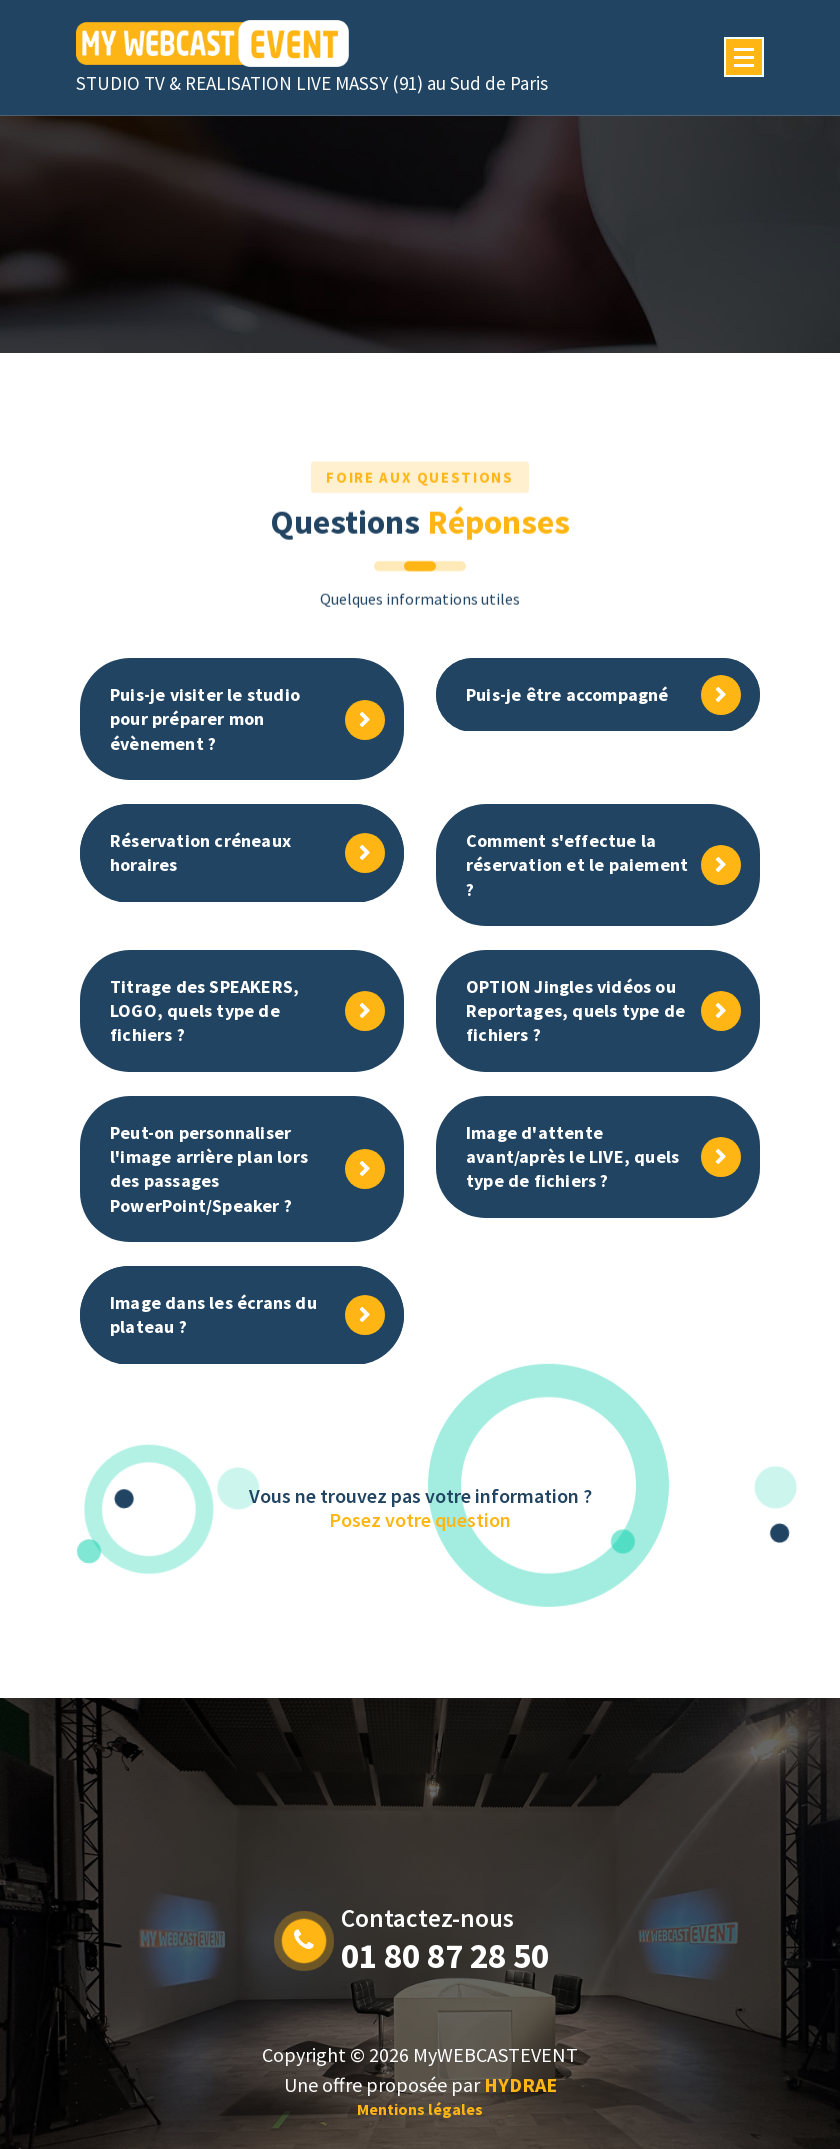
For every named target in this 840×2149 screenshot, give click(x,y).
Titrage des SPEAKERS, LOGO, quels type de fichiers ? (204, 1011)
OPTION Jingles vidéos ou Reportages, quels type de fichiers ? (575, 1011)
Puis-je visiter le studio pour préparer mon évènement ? (205, 719)
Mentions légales (420, 2109)
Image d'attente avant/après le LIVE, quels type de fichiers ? (572, 1157)
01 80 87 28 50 (445, 1956)
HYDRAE (520, 2084)
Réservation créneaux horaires (200, 852)
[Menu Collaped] (744, 57)
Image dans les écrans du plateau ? (213, 1314)
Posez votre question (420, 1519)
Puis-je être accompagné (567, 694)
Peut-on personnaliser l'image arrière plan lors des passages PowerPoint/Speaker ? (209, 1169)
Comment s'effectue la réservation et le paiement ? (577, 865)
